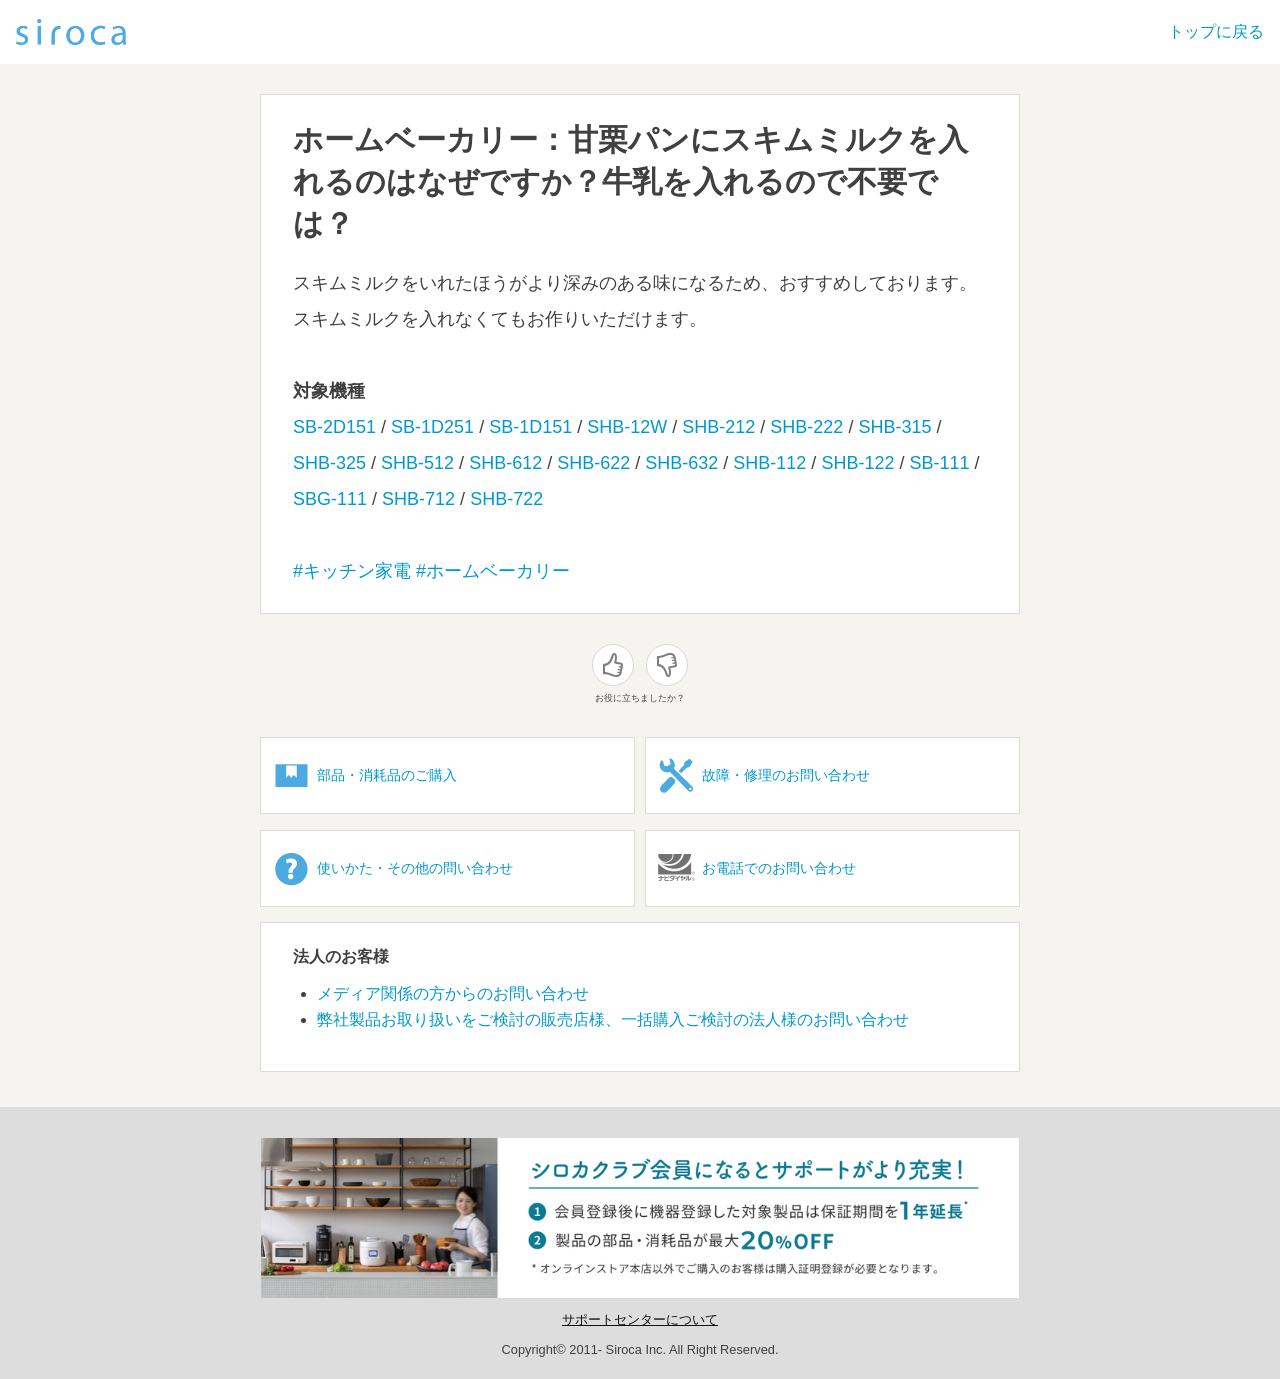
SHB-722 (506, 499)
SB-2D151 (334, 427)
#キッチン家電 (352, 571)
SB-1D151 (530, 427)
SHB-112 (769, 463)
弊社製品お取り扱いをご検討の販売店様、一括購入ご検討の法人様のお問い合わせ (613, 1019)
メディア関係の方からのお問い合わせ (453, 993)
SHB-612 (505, 463)
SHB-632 (681, 463)
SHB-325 (329, 463)
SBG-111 (330, 499)
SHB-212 (718, 427)
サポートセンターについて (640, 1319)
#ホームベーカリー (493, 571)
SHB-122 (857, 463)
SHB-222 (806, 427)
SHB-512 (417, 463)
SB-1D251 (432, 427)
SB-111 (939, 463)
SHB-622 (593, 463)
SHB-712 (418, 499)
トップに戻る (1216, 31)
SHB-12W (627, 427)
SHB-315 (894, 427)
